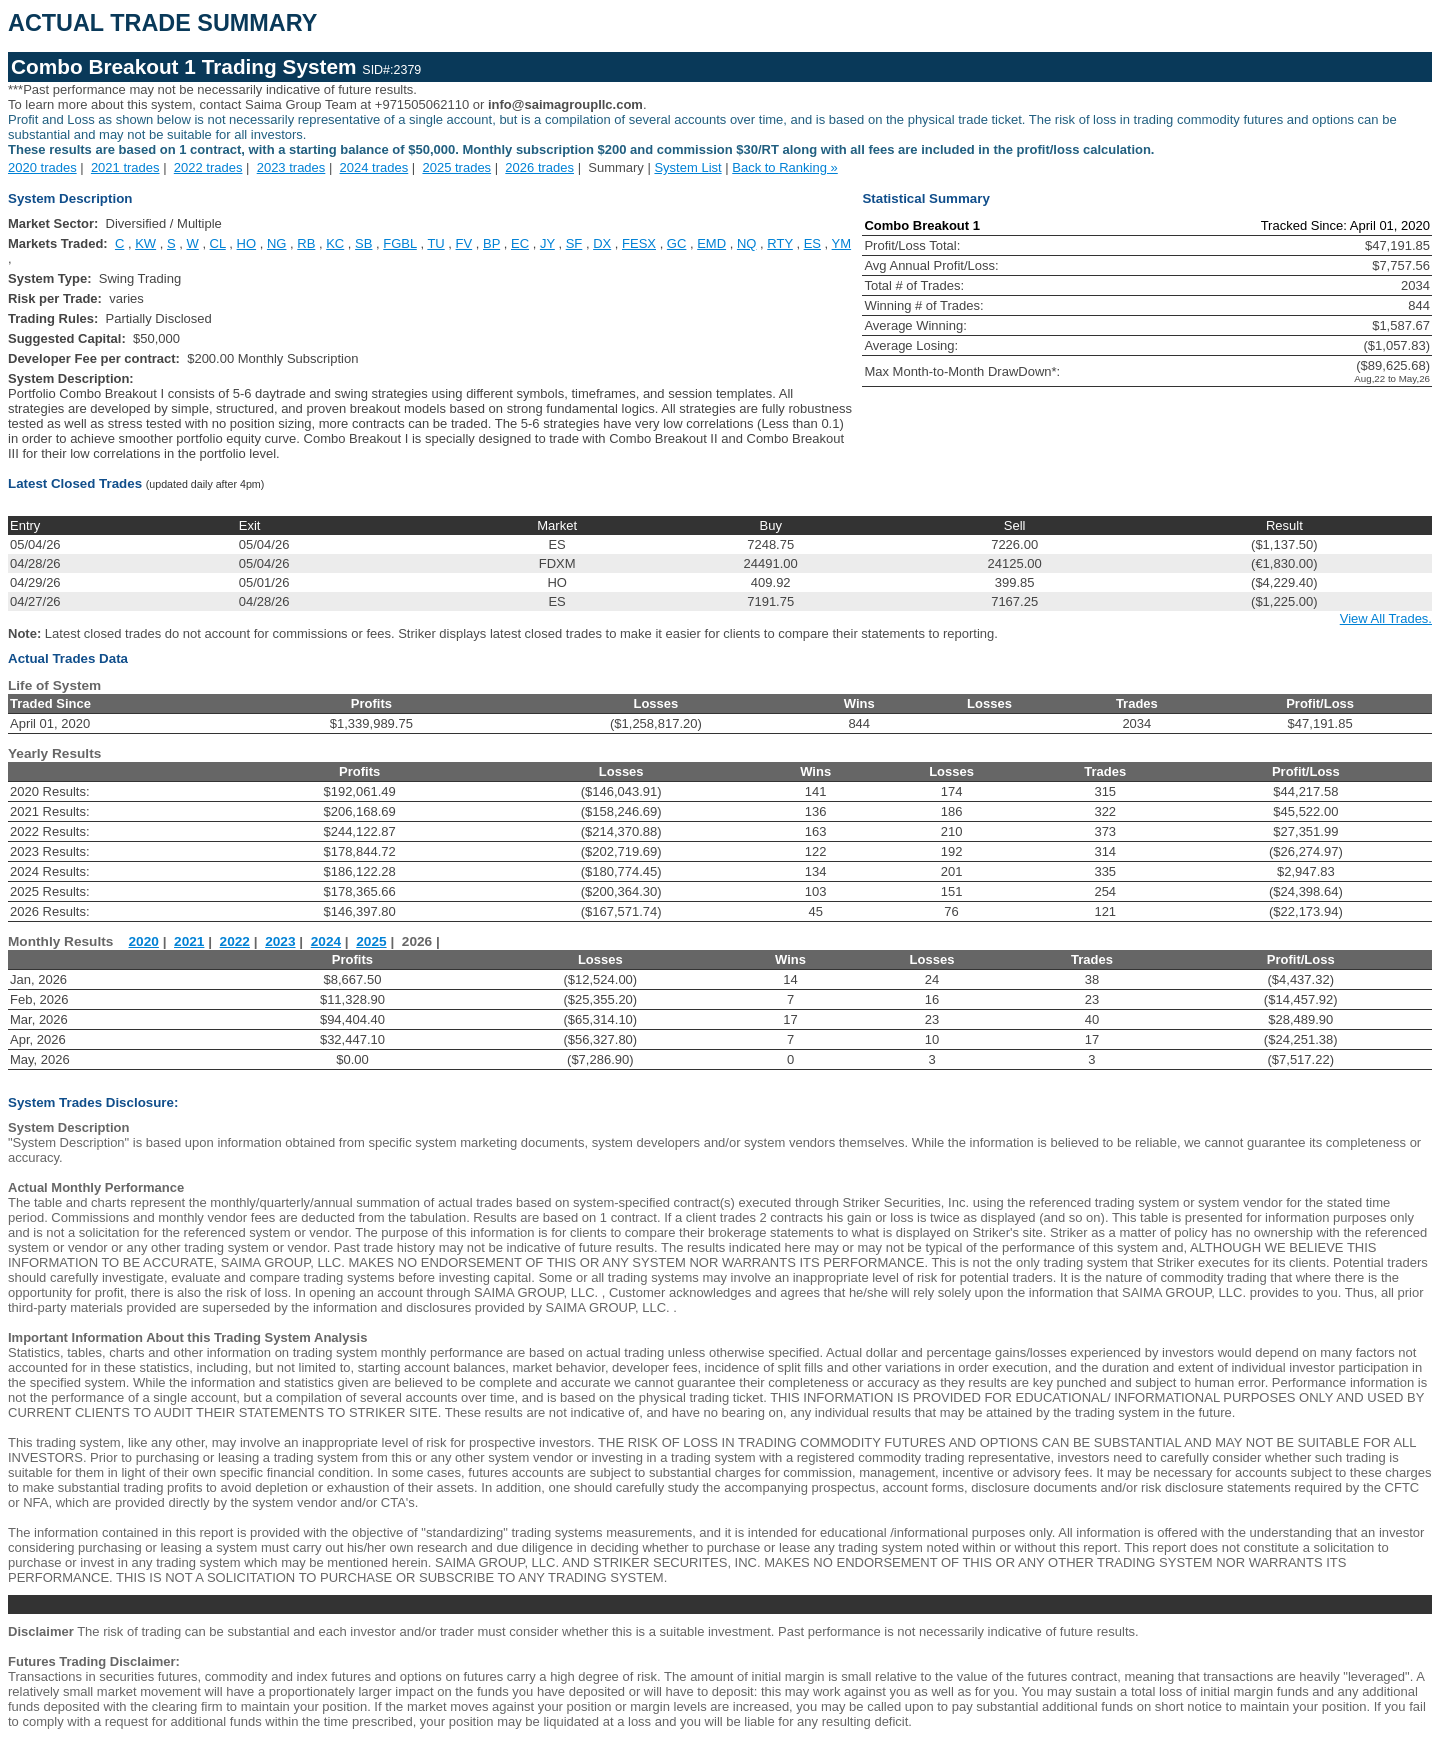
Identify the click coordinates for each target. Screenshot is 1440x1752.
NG (277, 243)
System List (687, 167)
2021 (189, 941)
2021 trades (125, 167)
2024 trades (374, 167)
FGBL (399, 243)
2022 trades (208, 167)
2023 (280, 941)
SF (574, 243)
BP (491, 243)
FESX (639, 243)
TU (435, 243)
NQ (747, 243)
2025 (371, 941)
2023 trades (291, 167)
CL (218, 243)
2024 (326, 941)
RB (306, 243)
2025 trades (456, 167)
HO (247, 243)
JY (547, 243)
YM (842, 243)
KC (335, 243)
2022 (235, 941)
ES (812, 243)
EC (520, 243)
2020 (144, 941)
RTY (780, 243)
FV (464, 243)
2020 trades (42, 167)
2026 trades (539, 167)
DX (602, 243)
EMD (711, 243)
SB (363, 243)
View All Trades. (1386, 618)
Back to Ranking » (785, 167)
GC (677, 243)
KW (145, 243)
